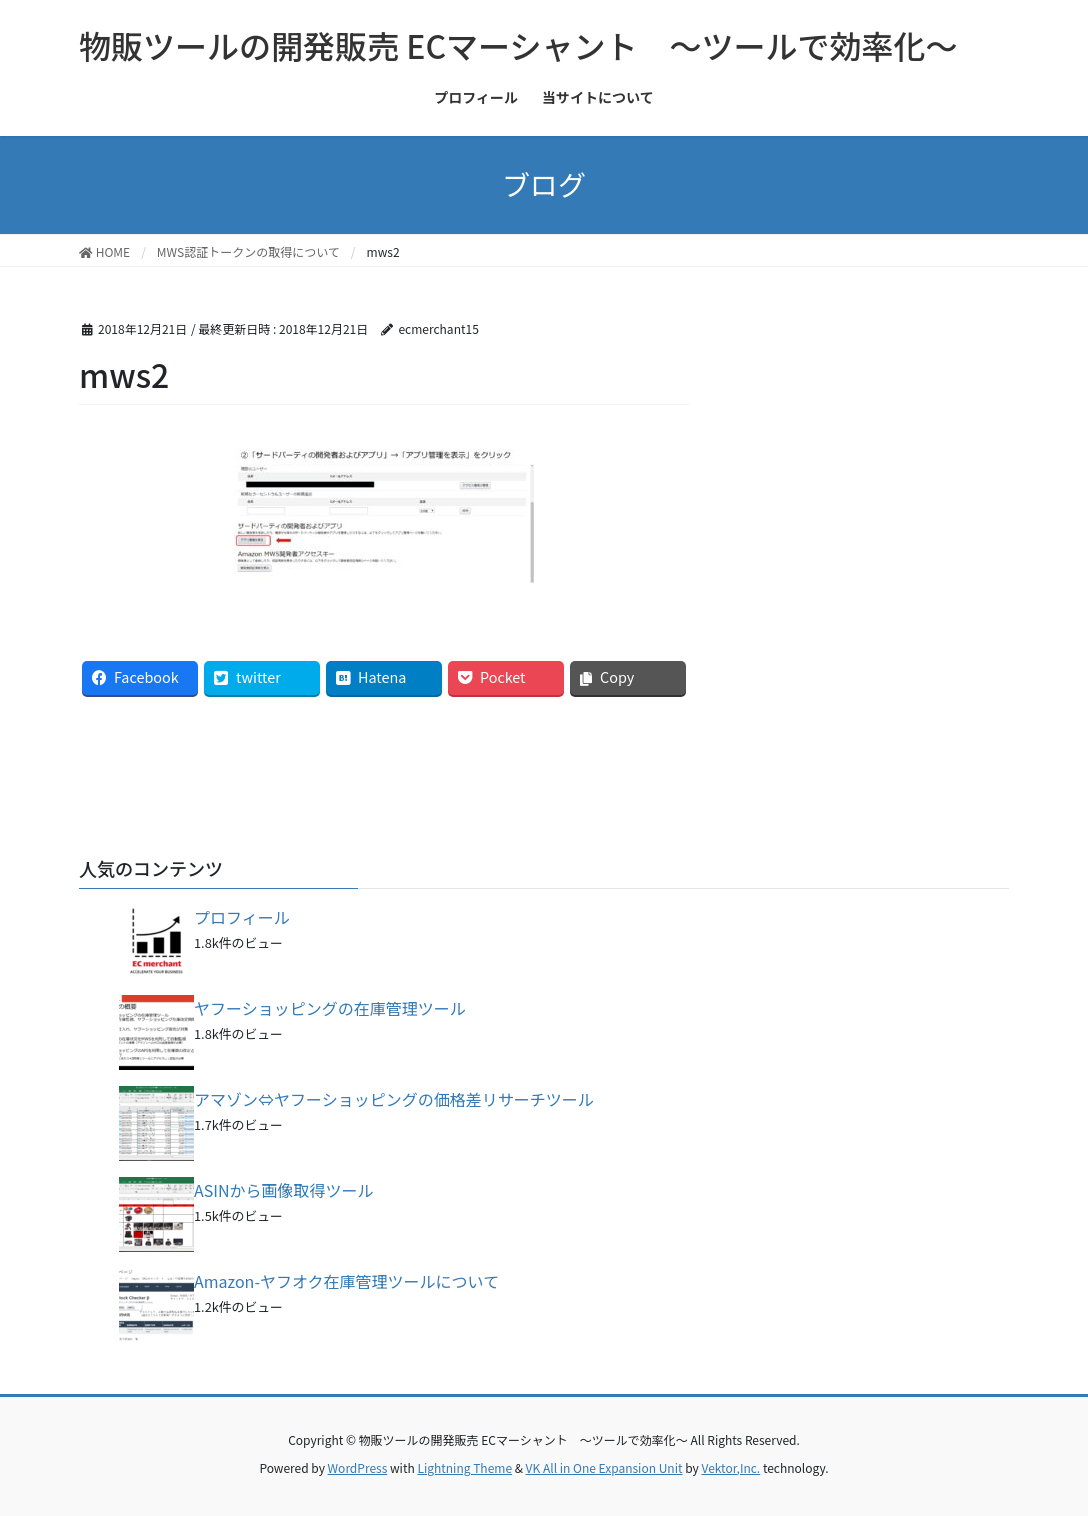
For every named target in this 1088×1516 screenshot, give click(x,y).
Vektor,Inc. (730, 1467)
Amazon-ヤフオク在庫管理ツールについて (346, 1281)
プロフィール (242, 917)
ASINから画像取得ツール (284, 1190)
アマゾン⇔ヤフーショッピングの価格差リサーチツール (394, 1099)
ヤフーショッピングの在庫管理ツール (330, 1008)
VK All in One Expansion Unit (604, 1467)
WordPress (358, 1467)
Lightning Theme (464, 1467)
